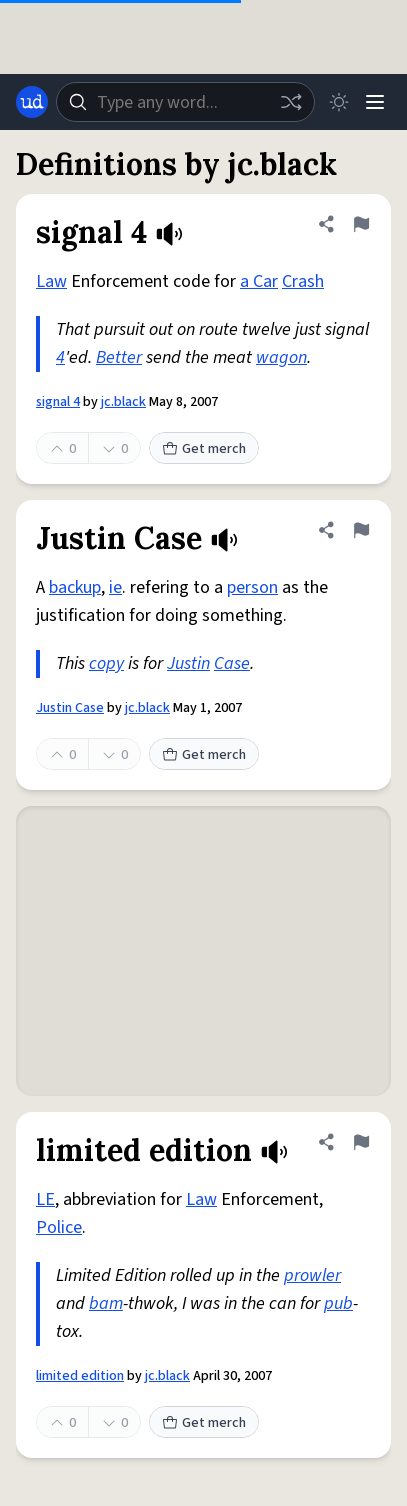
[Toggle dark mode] (339, 102)
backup (75, 587)
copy (106, 663)
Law (51, 281)
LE (45, 1199)
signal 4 (58, 402)
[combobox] (185, 102)
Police (59, 1227)
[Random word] (291, 102)
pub (338, 1303)
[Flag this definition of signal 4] (361, 224)
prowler (312, 1275)
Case (232, 663)
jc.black (123, 402)
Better (119, 357)
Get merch (204, 449)
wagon (281, 357)
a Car (259, 281)
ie (115, 587)
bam (106, 1303)
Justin (188, 663)
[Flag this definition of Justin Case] (361, 530)
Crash (303, 281)
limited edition (80, 1376)
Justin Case (70, 708)
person (252, 587)
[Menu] (375, 102)
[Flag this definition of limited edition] (361, 1142)
